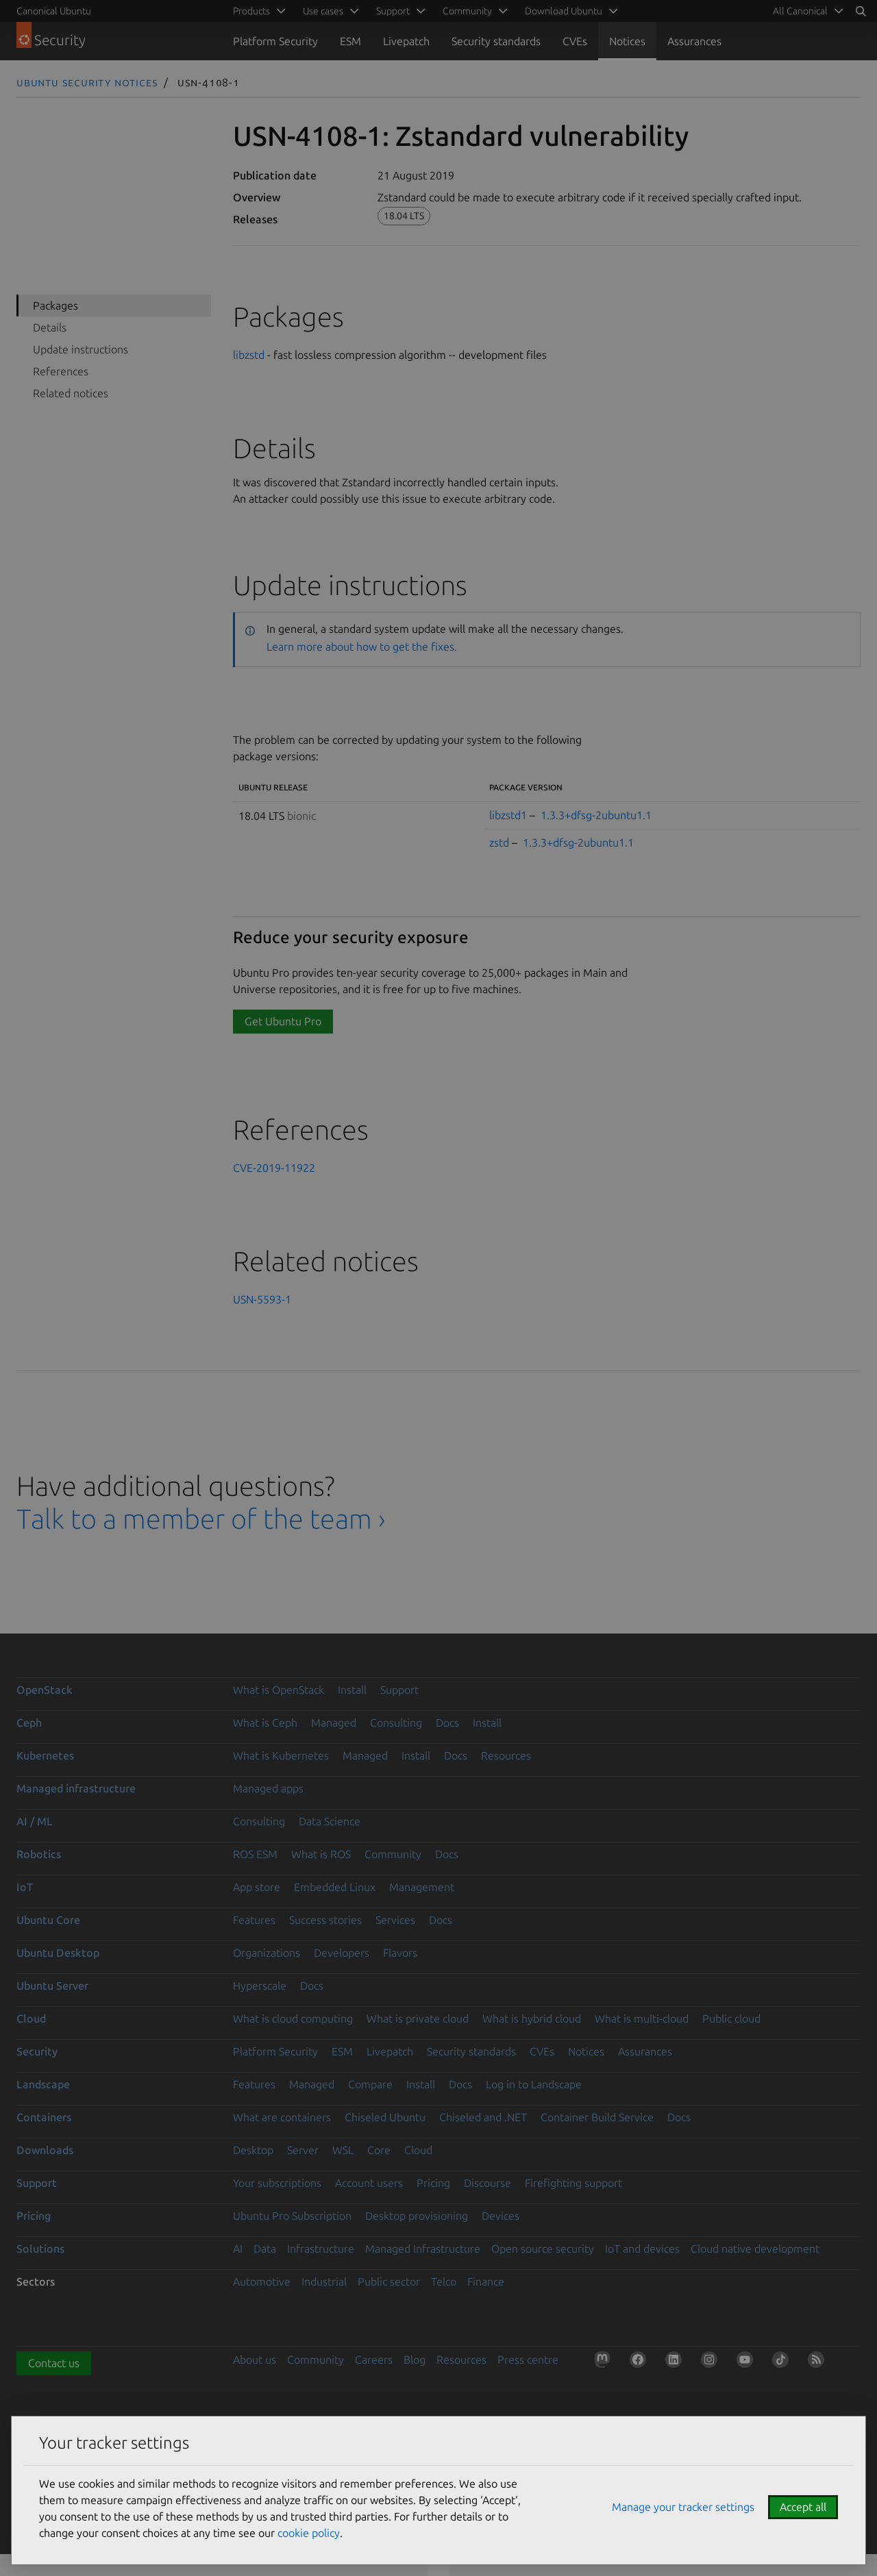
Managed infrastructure (76, 1788)
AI (238, 2248)
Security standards (496, 41)
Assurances (694, 41)
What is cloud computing (293, 2018)
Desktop (253, 2150)
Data (265, 2248)
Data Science (329, 1821)
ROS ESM (255, 1854)
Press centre (527, 2359)
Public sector (389, 2281)
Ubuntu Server (52, 1985)
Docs (447, 1722)
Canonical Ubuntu (53, 10)
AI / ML (34, 1821)
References (60, 371)
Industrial (324, 2281)
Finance (485, 2281)
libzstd (248, 355)
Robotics (38, 1854)
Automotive (262, 2281)
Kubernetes (45, 1755)
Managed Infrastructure (422, 2248)
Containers (43, 2117)
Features (254, 1920)
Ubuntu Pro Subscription (292, 2216)
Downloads (44, 2150)
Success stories (325, 1920)
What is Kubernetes (281, 1755)
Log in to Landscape (534, 2084)
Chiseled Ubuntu (385, 2117)
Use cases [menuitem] (323, 10)
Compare (370, 2084)
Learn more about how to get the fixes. (362, 646)
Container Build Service (597, 2117)
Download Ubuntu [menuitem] (563, 10)
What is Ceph (265, 1722)
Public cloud (731, 2018)
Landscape (43, 2084)
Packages (55, 305)
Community (393, 1854)
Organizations (266, 1953)
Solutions (40, 2248)
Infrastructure (320, 2248)
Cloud (31, 2018)
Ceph (29, 1722)
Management (421, 1887)
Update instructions (80, 349)
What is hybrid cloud (531, 2018)
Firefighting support (573, 2183)
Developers (341, 1953)
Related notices (70, 393)
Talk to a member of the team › (201, 1518)
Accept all (803, 2507)
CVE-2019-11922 (274, 1168)
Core (379, 2150)
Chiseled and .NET (483, 2117)
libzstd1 (508, 815)
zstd (499, 842)
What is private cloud (418, 2018)
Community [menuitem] (467, 10)
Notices (627, 41)
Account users (369, 2183)
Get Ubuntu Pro (283, 1021)
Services (395, 1920)
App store (256, 1887)
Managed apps (268, 1788)
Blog (414, 2359)
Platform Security (275, 41)
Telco (443, 2281)
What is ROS (321, 1854)
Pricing (433, 2183)
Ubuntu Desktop (57, 1953)
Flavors (400, 1953)
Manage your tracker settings (683, 2507)
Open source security (542, 2248)
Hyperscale (259, 1985)
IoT (24, 1887)
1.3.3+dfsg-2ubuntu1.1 (596, 815)
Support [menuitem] (393, 10)
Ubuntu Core (48, 1920)
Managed (333, 1722)
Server (303, 2150)
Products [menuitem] (251, 10)
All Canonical (800, 10)
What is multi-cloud (642, 2018)
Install (352, 1690)
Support (399, 1690)
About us (254, 2359)
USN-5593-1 (262, 1299)
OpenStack (44, 1690)
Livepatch (406, 41)
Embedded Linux (334, 1887)
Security (37, 2051)
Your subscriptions (277, 2183)
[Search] (861, 11)
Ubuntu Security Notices (87, 82)
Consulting (396, 1722)
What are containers (282, 2117)
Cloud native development (755, 2248)
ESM (350, 41)
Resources (506, 1755)
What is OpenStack (278, 1690)
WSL (343, 2150)
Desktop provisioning (416, 2216)
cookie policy (308, 2533)
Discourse (487, 2183)
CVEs (575, 41)
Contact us (53, 2363)
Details (49, 327)
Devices (500, 2216)
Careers (374, 2359)
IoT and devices (642, 2248)
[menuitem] (806, 11)
